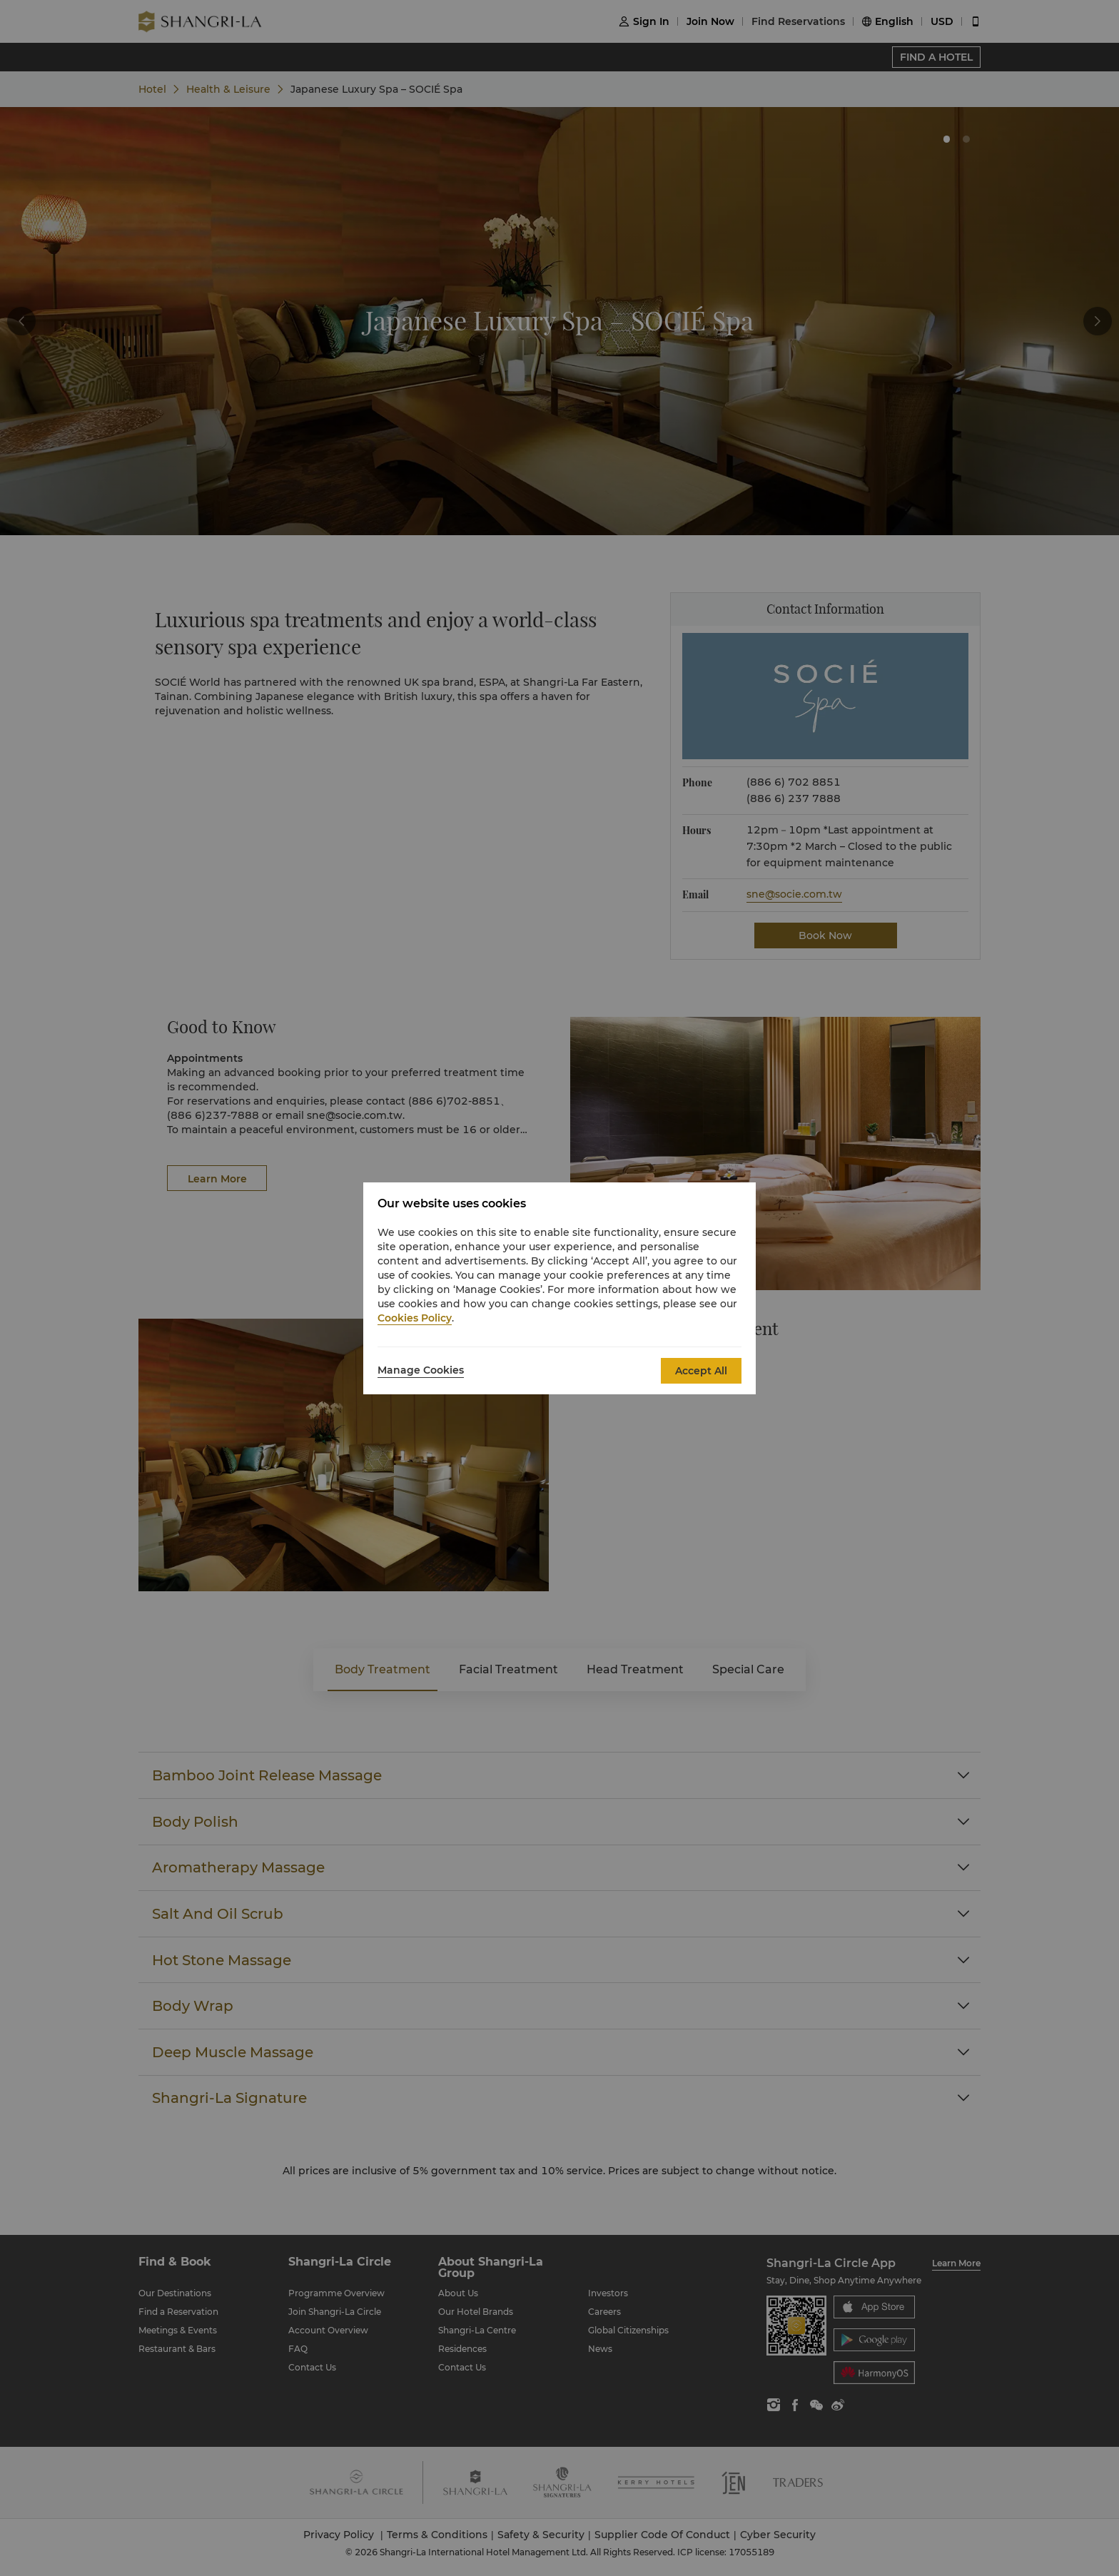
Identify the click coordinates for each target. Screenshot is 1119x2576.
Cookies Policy (415, 1318)
